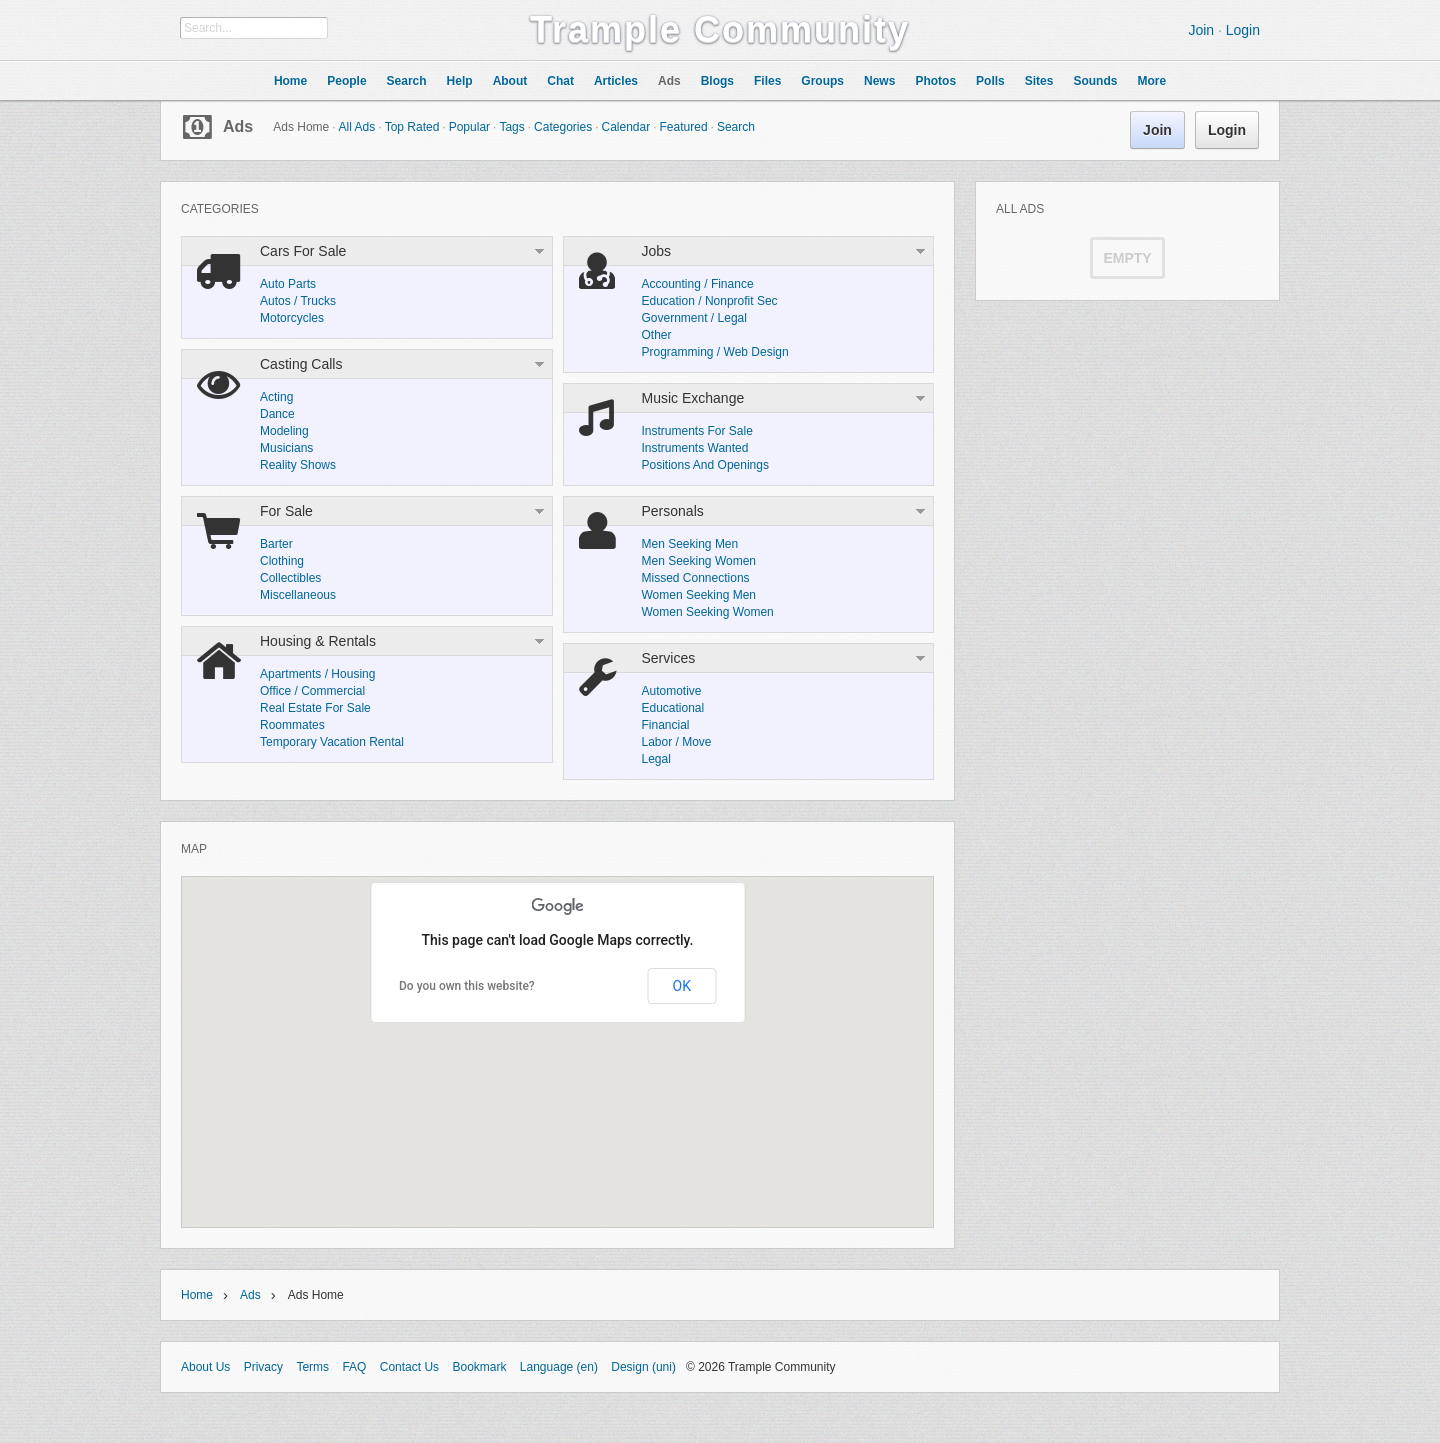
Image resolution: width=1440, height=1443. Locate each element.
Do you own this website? (467, 986)
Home (197, 1295)
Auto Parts (288, 284)
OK (682, 986)
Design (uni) (643, 1367)
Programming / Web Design (715, 352)
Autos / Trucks (298, 301)
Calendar (625, 127)
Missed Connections (696, 578)
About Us (205, 1367)
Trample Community (720, 29)
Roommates (292, 725)
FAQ (354, 1367)
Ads (238, 126)
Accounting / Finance (698, 284)
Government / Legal (694, 318)
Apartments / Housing (317, 674)
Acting (276, 397)
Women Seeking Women (708, 612)
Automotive (672, 691)
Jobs (657, 251)
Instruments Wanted (695, 448)
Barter (276, 544)
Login (1243, 30)
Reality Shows (298, 465)
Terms (312, 1367)
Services (669, 658)
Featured (684, 127)
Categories (563, 127)
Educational (673, 708)
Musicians (286, 448)
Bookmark (479, 1367)
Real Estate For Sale (315, 708)
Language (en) (559, 1367)
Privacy (263, 1367)
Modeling (284, 431)
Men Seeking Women (699, 561)
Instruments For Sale (697, 431)
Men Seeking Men (690, 544)
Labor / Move (677, 742)
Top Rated (412, 127)
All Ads (357, 127)
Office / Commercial (312, 691)
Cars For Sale (303, 251)
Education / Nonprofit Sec (710, 301)
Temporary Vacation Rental (332, 742)
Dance (277, 414)
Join (1201, 30)
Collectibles (290, 578)
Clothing (282, 561)
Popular (469, 127)
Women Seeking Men (699, 595)
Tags (511, 127)
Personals (673, 511)
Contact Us (409, 1367)
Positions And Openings (705, 465)
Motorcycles (292, 318)
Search (736, 127)
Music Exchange (693, 398)
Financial (666, 725)
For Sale (286, 511)
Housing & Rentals (318, 641)
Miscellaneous (298, 595)
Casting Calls (301, 364)
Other (657, 335)
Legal (656, 759)
